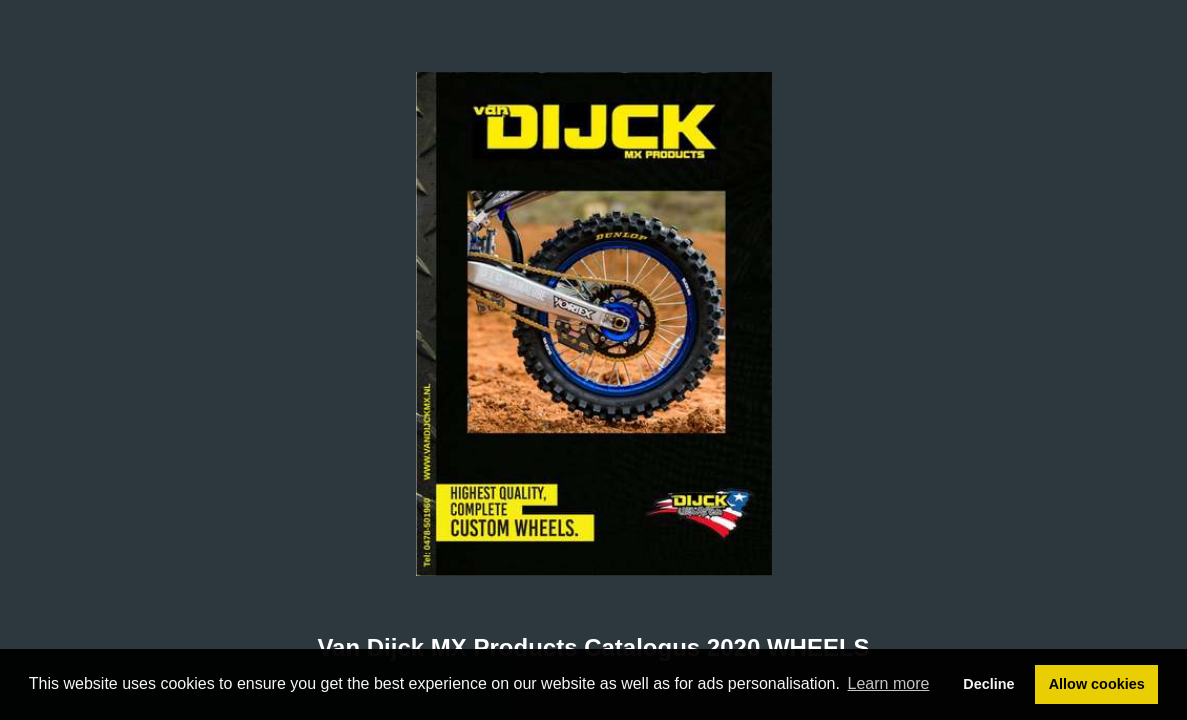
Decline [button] (988, 684)
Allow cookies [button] (1097, 684)
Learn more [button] (889, 683)
